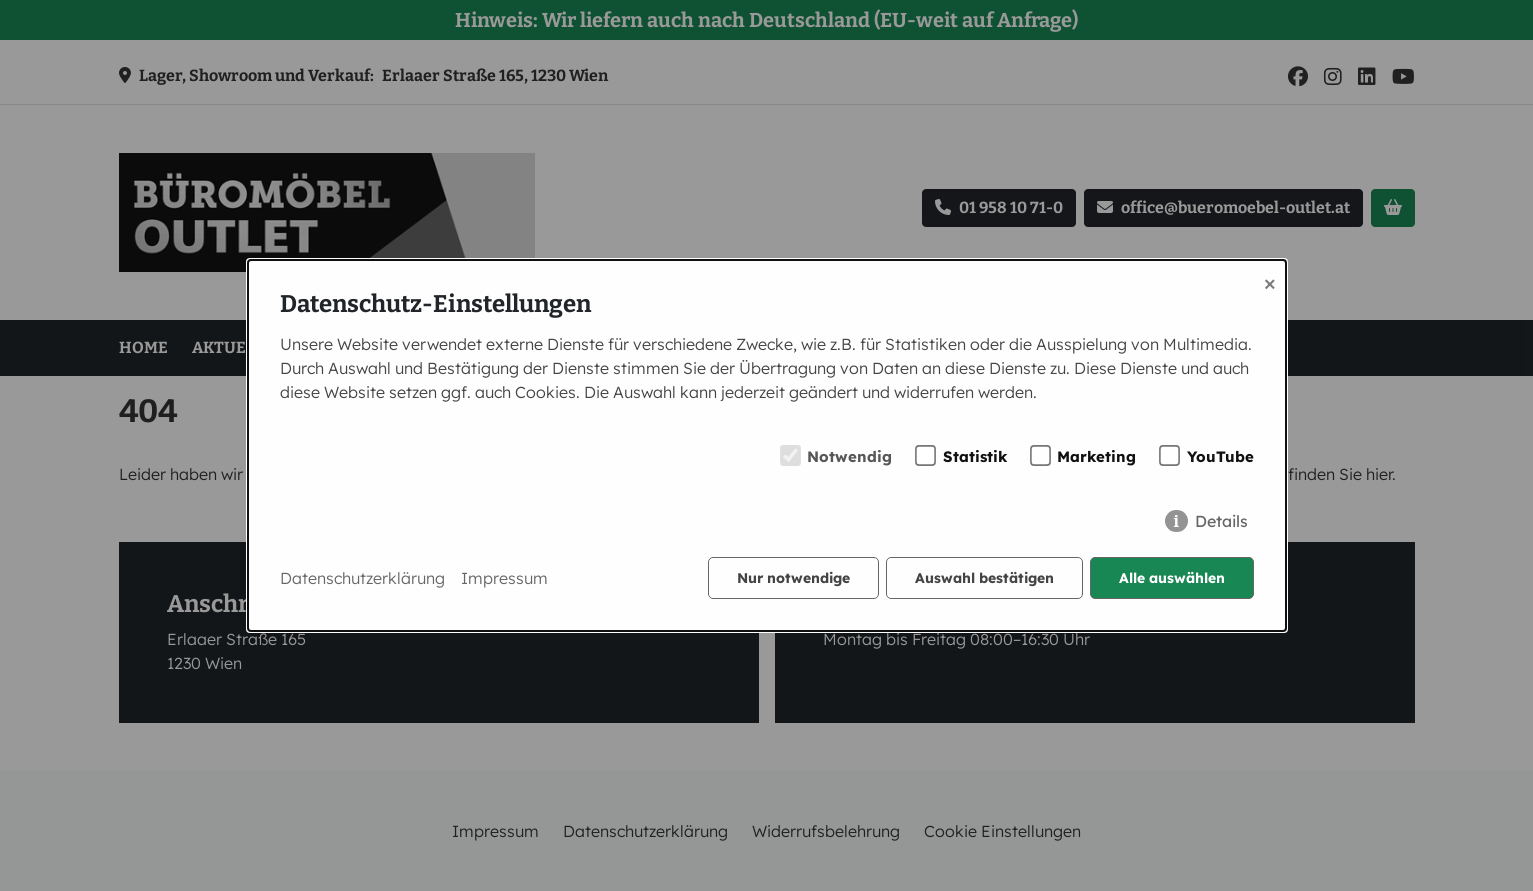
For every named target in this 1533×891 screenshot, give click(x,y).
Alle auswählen (1172, 578)
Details (1221, 521)
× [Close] (1270, 282)
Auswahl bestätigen (984, 578)
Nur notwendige (793, 578)
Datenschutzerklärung (362, 578)
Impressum (504, 578)
